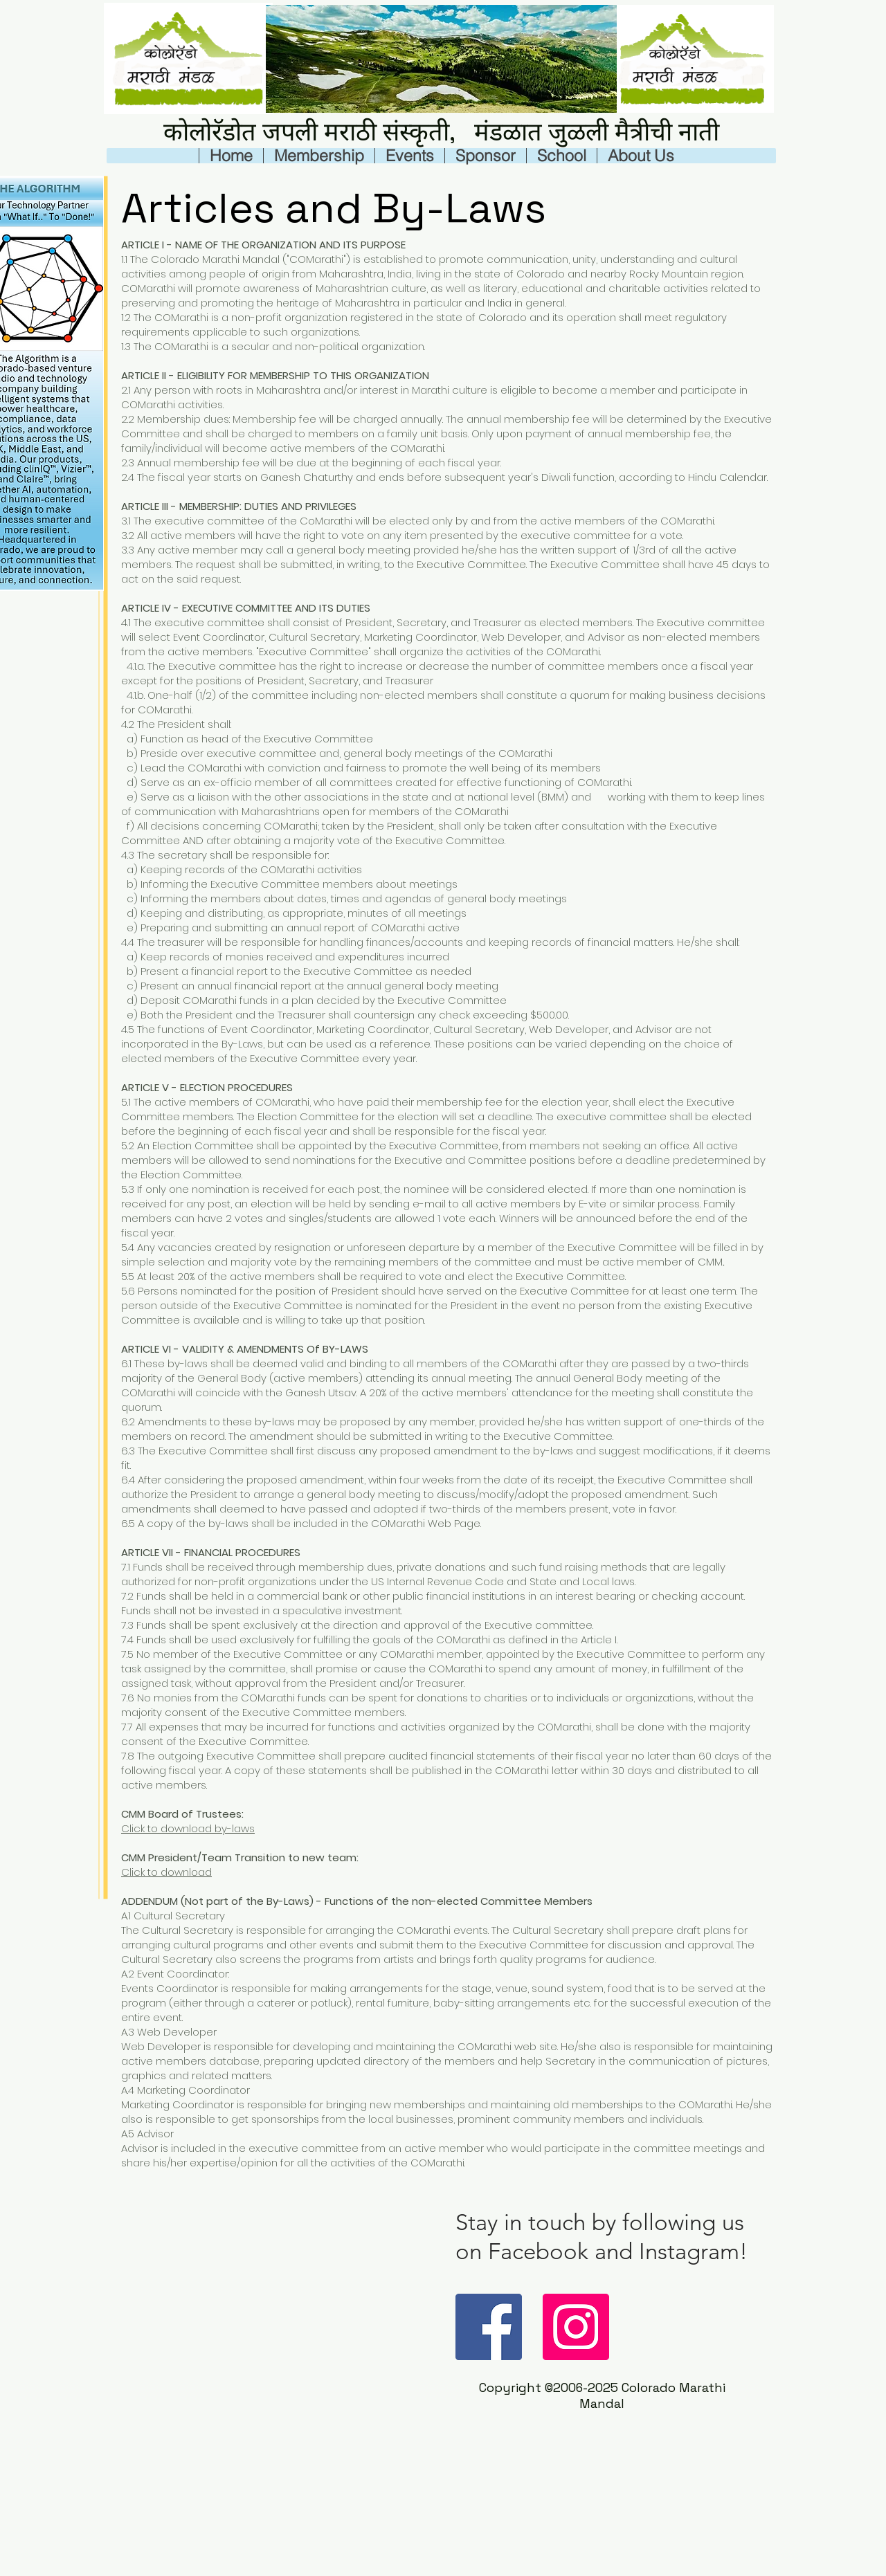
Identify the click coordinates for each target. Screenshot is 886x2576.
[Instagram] (576, 2327)
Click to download (166, 1872)
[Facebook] (488, 2327)
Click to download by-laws (188, 1828)
